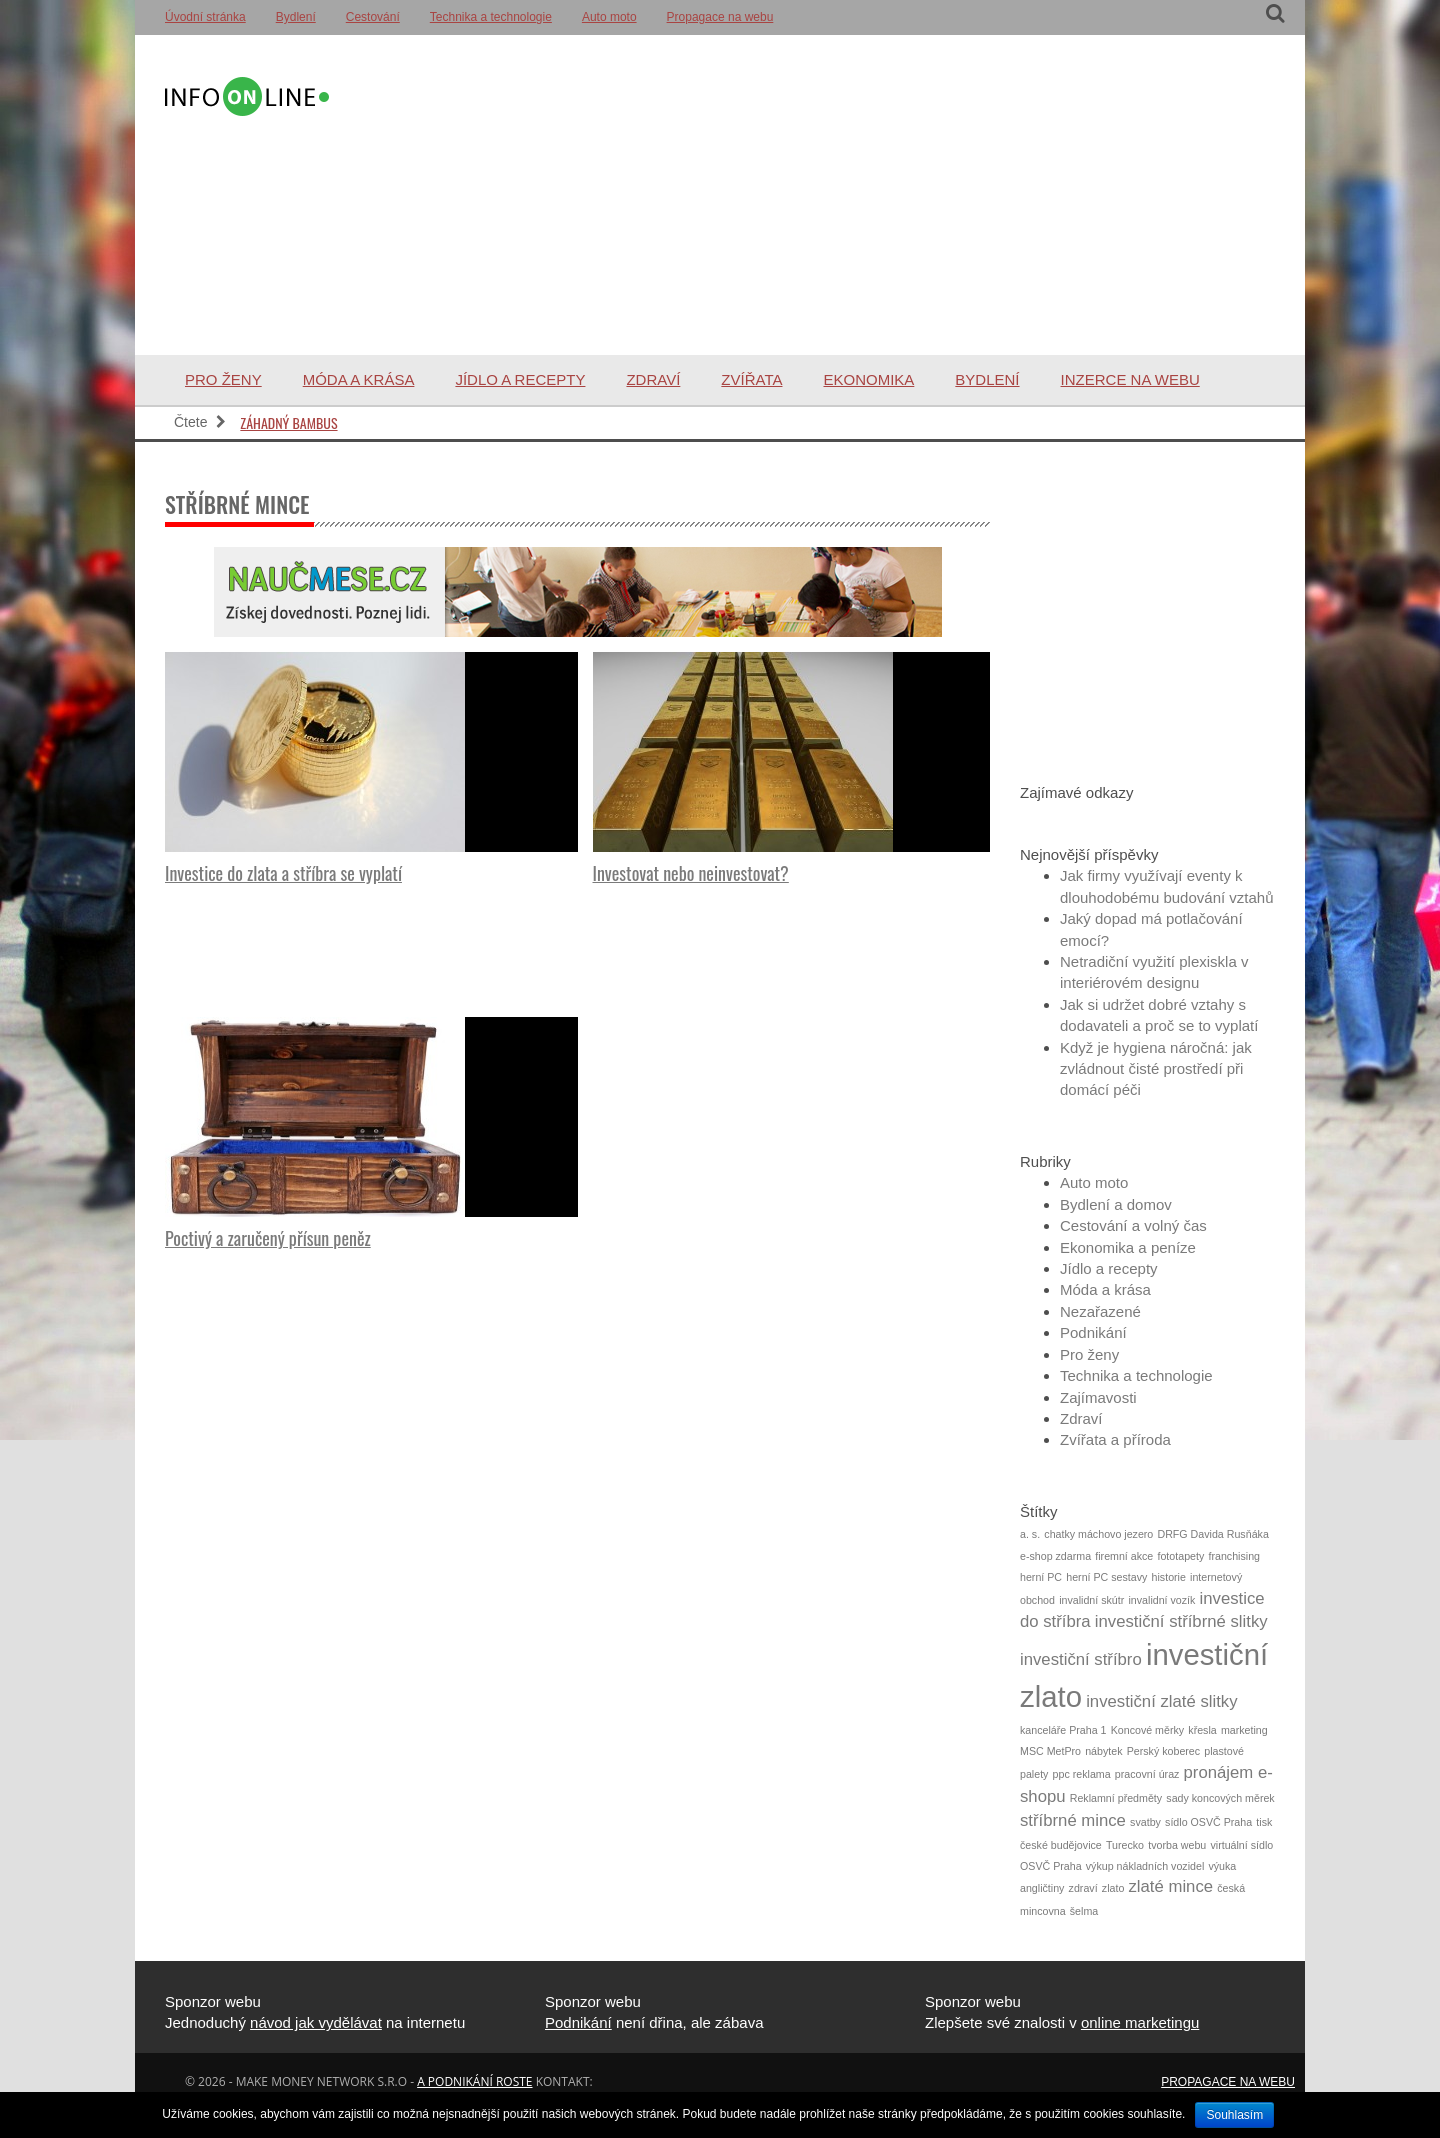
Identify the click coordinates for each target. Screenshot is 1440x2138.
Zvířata (751, 379)
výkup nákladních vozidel (1145, 1866)
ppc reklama (1082, 1774)
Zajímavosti (1098, 1397)
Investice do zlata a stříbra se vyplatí (283, 873)
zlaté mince (1171, 1886)
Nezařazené (1100, 1311)
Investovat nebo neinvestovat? (691, 873)
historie (1169, 1577)
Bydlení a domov (1116, 1204)
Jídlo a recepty (520, 379)
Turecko (1125, 1845)
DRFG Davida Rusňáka (1212, 1534)
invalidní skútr (1091, 1600)
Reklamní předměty (1116, 1798)
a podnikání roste (474, 2081)
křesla (1202, 1730)
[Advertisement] (804, 195)
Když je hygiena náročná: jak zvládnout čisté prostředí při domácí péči (1156, 1069)
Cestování (373, 17)
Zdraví (653, 379)
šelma (1084, 1911)
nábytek (1103, 1751)
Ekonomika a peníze (1128, 1247)
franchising (1234, 1556)
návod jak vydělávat (316, 2022)
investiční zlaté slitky (1161, 1701)
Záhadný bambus (288, 422)
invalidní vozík (1161, 1600)
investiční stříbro (1081, 1659)
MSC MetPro (1050, 1751)
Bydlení (296, 17)
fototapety (1180, 1556)
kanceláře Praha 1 (1063, 1730)
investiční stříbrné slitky (1181, 1621)
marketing (1244, 1730)
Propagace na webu (720, 17)
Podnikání (1093, 1332)
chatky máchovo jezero (1098, 1534)
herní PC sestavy (1106, 1577)
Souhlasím (1234, 2115)
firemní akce (1124, 1556)
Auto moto (609, 17)
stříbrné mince (1073, 1820)
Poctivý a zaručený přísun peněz (268, 1238)
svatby (1145, 1822)
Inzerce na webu (1130, 379)
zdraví (1083, 1888)
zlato (1113, 1888)
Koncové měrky (1147, 1730)
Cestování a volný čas (1133, 1225)
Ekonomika (868, 379)
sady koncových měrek (1220, 1798)
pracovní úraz (1147, 1774)
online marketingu (1140, 2022)
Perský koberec (1163, 1751)
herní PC (1041, 1577)
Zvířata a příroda (1115, 1439)
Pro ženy (223, 379)
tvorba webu (1177, 1845)
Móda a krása (359, 379)
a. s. (1030, 1534)
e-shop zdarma (1055, 1556)
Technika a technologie (491, 17)
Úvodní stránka (205, 17)
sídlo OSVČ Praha (1208, 1822)
